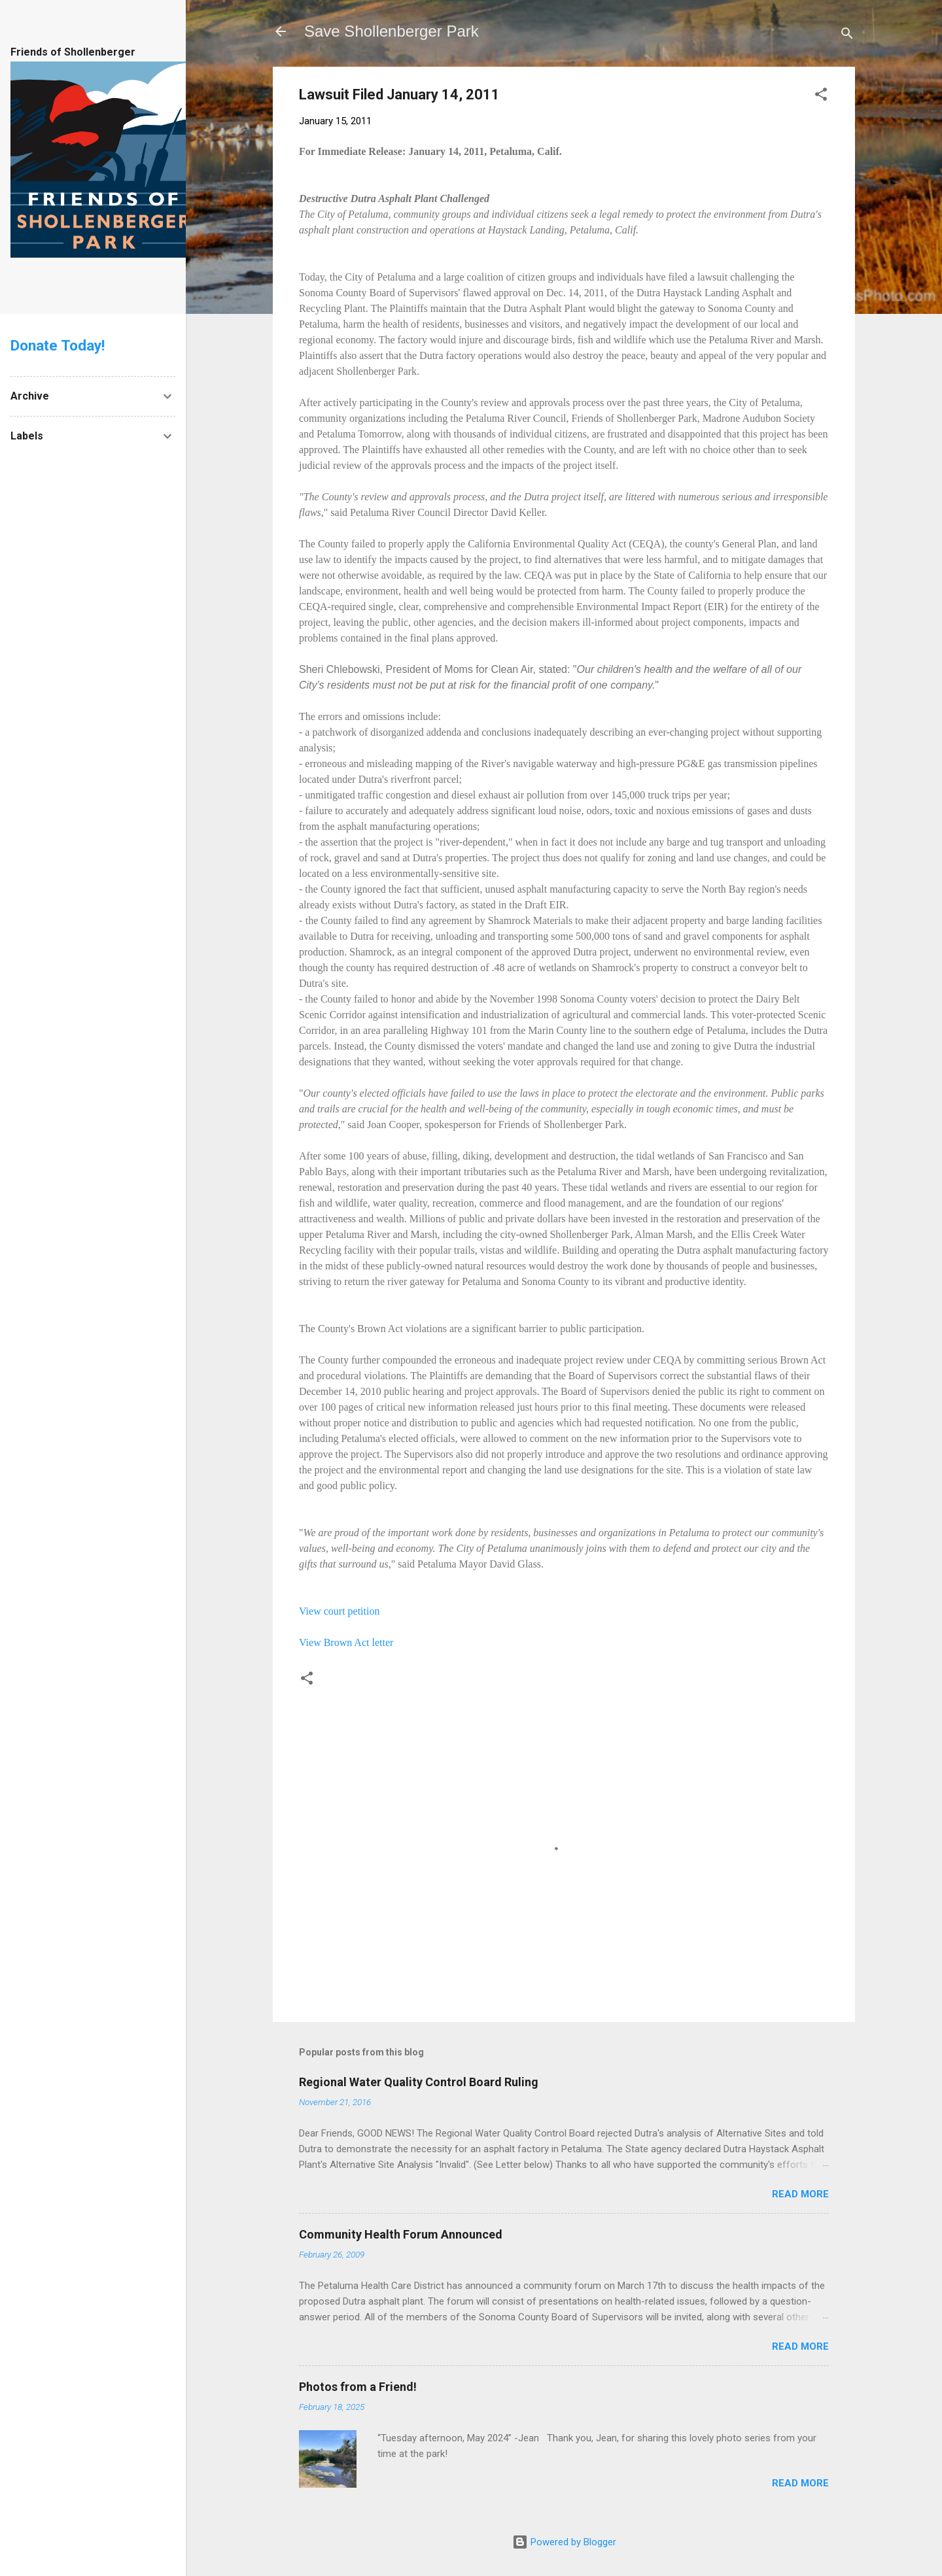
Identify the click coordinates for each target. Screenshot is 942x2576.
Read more (800, 2194)
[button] (821, 96)
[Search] (847, 36)
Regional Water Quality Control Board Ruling (418, 2082)
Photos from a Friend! (358, 2387)
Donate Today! (57, 345)
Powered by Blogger (564, 2542)
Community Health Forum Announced (400, 2234)
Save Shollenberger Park (391, 31)
